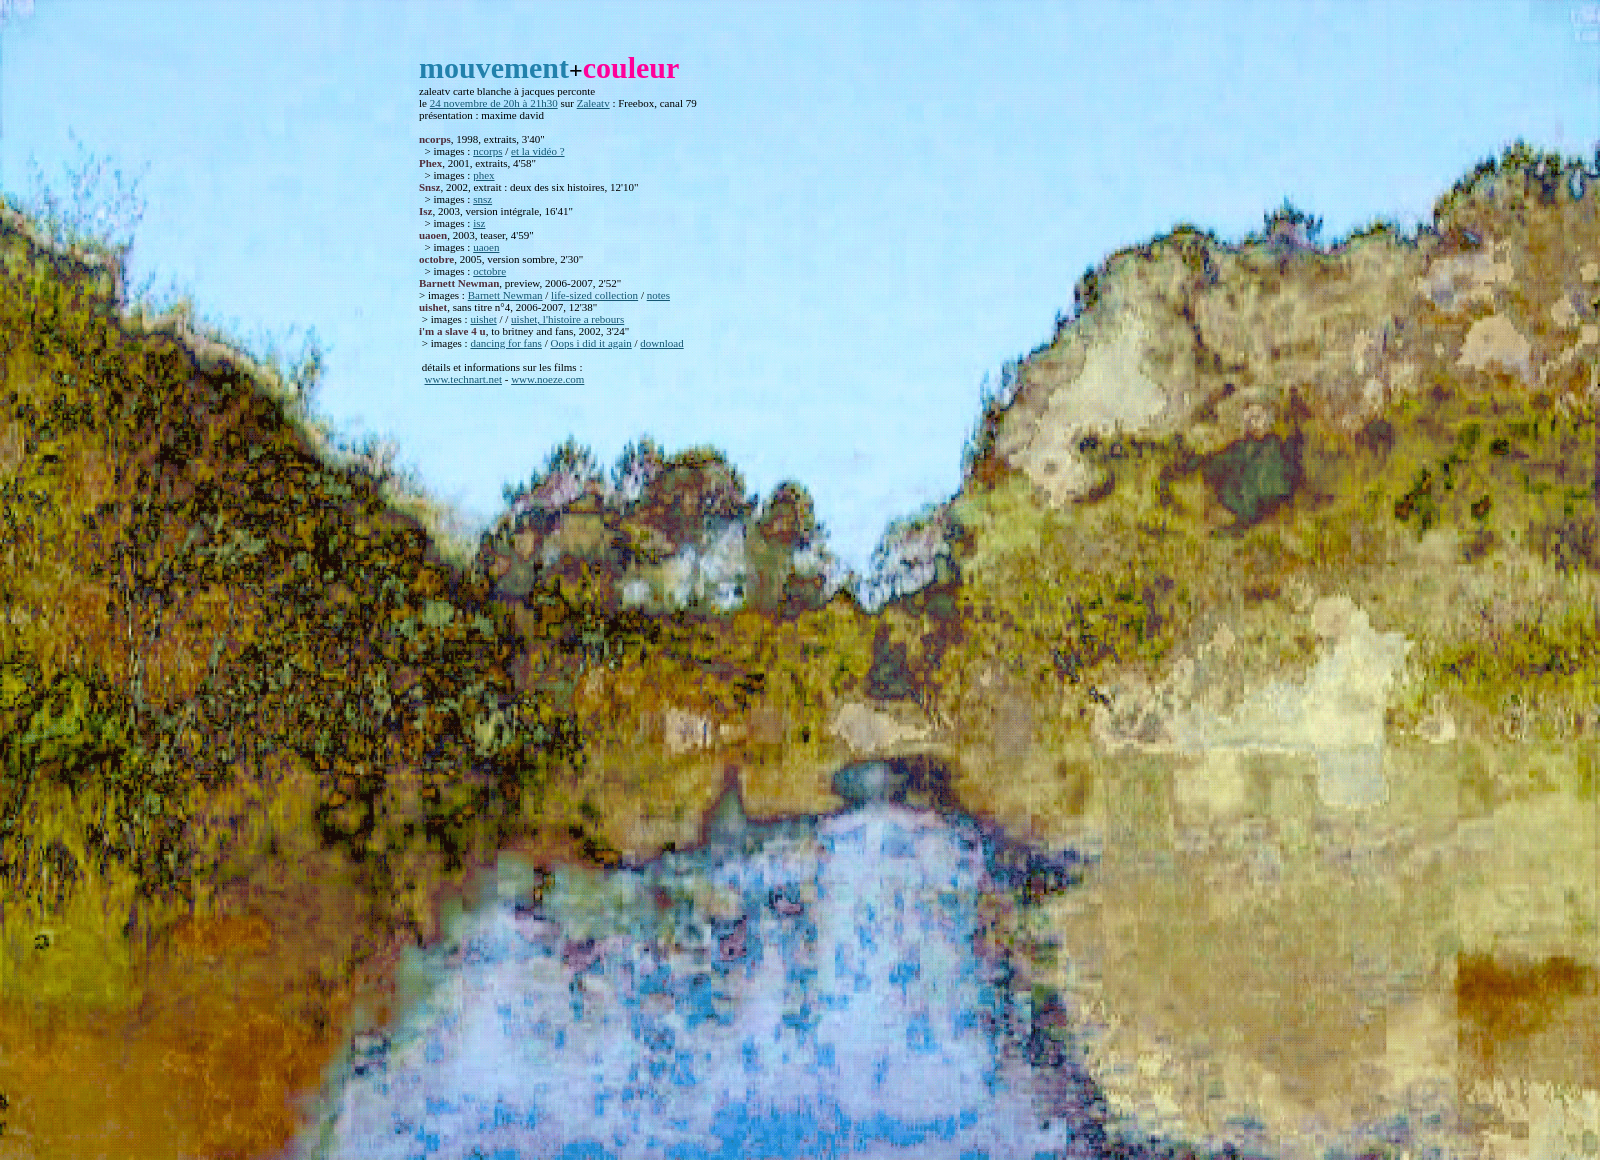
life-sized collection (594, 295)
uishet (483, 319)
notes (658, 295)
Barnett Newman (505, 295)
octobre (489, 271)
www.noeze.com (547, 379)
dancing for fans (505, 343)
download (661, 343)
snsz (482, 199)
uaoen (486, 247)
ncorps (487, 151)
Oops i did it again (590, 343)
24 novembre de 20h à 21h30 (494, 103)
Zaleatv (593, 103)
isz (479, 223)
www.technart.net (463, 379)
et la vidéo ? (537, 151)
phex (483, 175)
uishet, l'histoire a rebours (567, 319)
